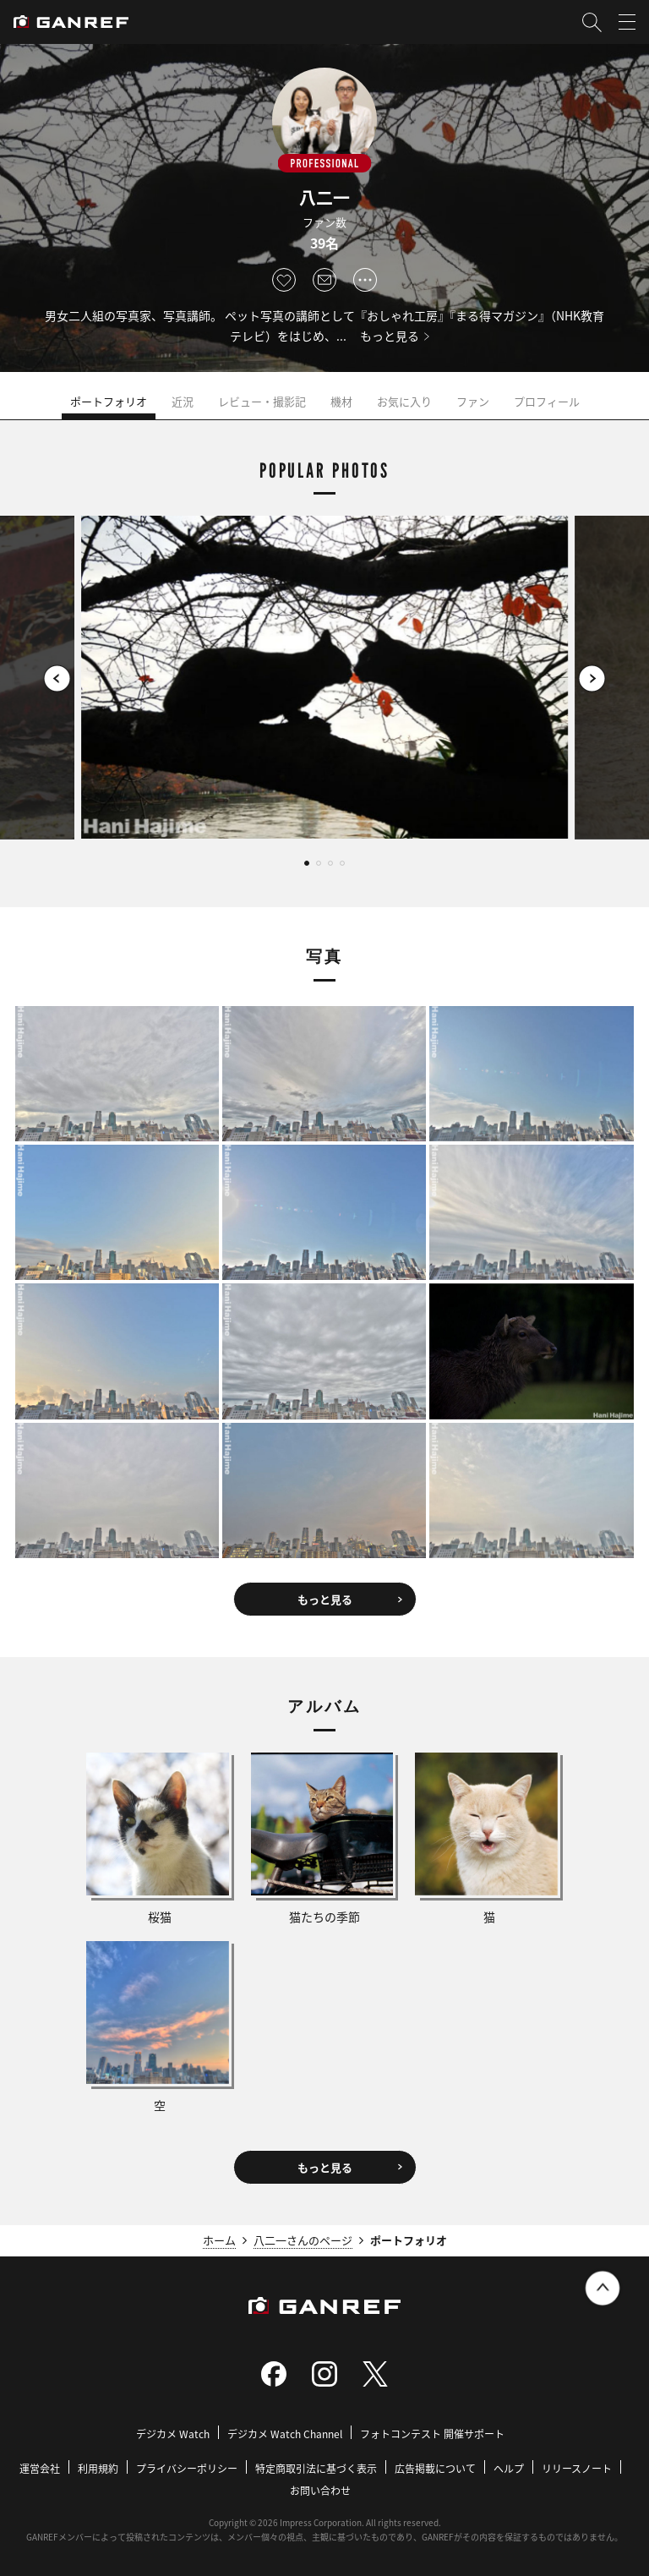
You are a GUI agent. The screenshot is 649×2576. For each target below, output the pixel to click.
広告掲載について (435, 2468)
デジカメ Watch (173, 2433)
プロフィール (547, 401)
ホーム (219, 2240)
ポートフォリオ (108, 401)
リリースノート (577, 2468)
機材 (341, 401)
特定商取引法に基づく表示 (316, 2468)
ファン (472, 401)
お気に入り (404, 401)
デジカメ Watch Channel (284, 2433)
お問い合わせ (320, 2490)
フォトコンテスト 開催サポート (432, 2433)
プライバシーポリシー (186, 2468)
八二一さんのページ (303, 2240)
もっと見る (389, 335)
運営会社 (39, 2468)
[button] (57, 678)
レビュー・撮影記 (262, 401)
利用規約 (98, 2468)
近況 (183, 401)
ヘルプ (509, 2468)
